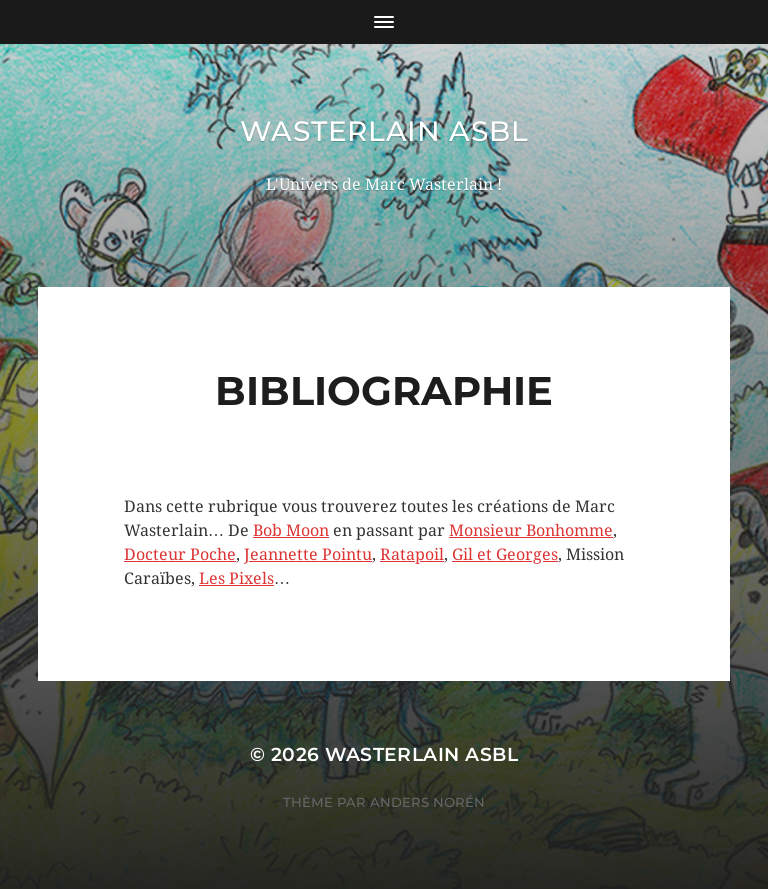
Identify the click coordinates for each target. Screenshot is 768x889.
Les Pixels (236, 578)
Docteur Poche (180, 554)
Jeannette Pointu (308, 554)
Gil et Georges (505, 554)
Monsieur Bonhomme (531, 530)
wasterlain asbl (384, 131)
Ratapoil (412, 554)
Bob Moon (291, 530)
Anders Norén (427, 802)
